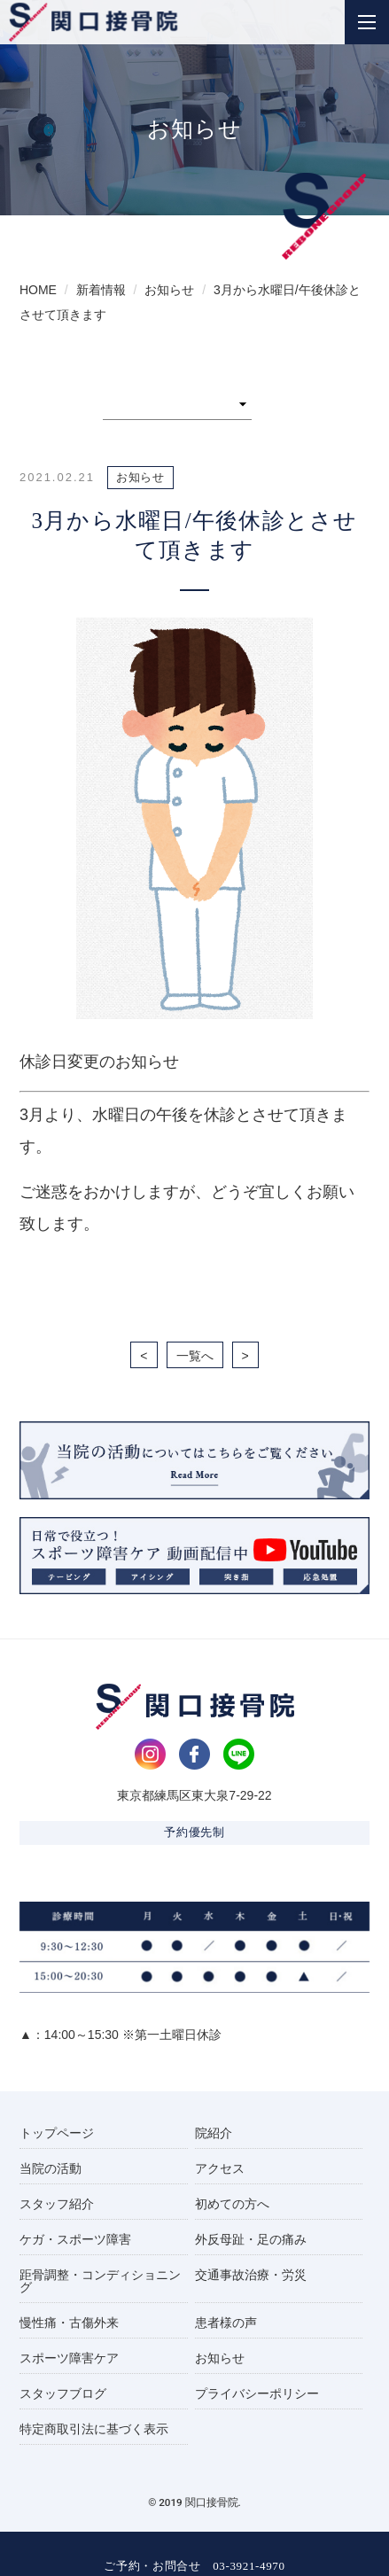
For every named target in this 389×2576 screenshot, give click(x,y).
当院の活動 (50, 2168)
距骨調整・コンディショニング (100, 2281)
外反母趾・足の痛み (251, 2239)
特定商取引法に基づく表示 (93, 2429)
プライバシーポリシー (257, 2393)
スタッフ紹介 (56, 2204)
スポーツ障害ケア (69, 2358)
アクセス (220, 2168)
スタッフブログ (62, 2393)
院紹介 (213, 2133)
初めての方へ (232, 2204)
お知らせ (220, 2358)
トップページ (56, 2133)
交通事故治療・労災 (251, 2275)
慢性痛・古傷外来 (69, 2322)
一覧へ (195, 1356)
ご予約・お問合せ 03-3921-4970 (194, 2565)
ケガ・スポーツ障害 (75, 2239)
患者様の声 (226, 2322)
